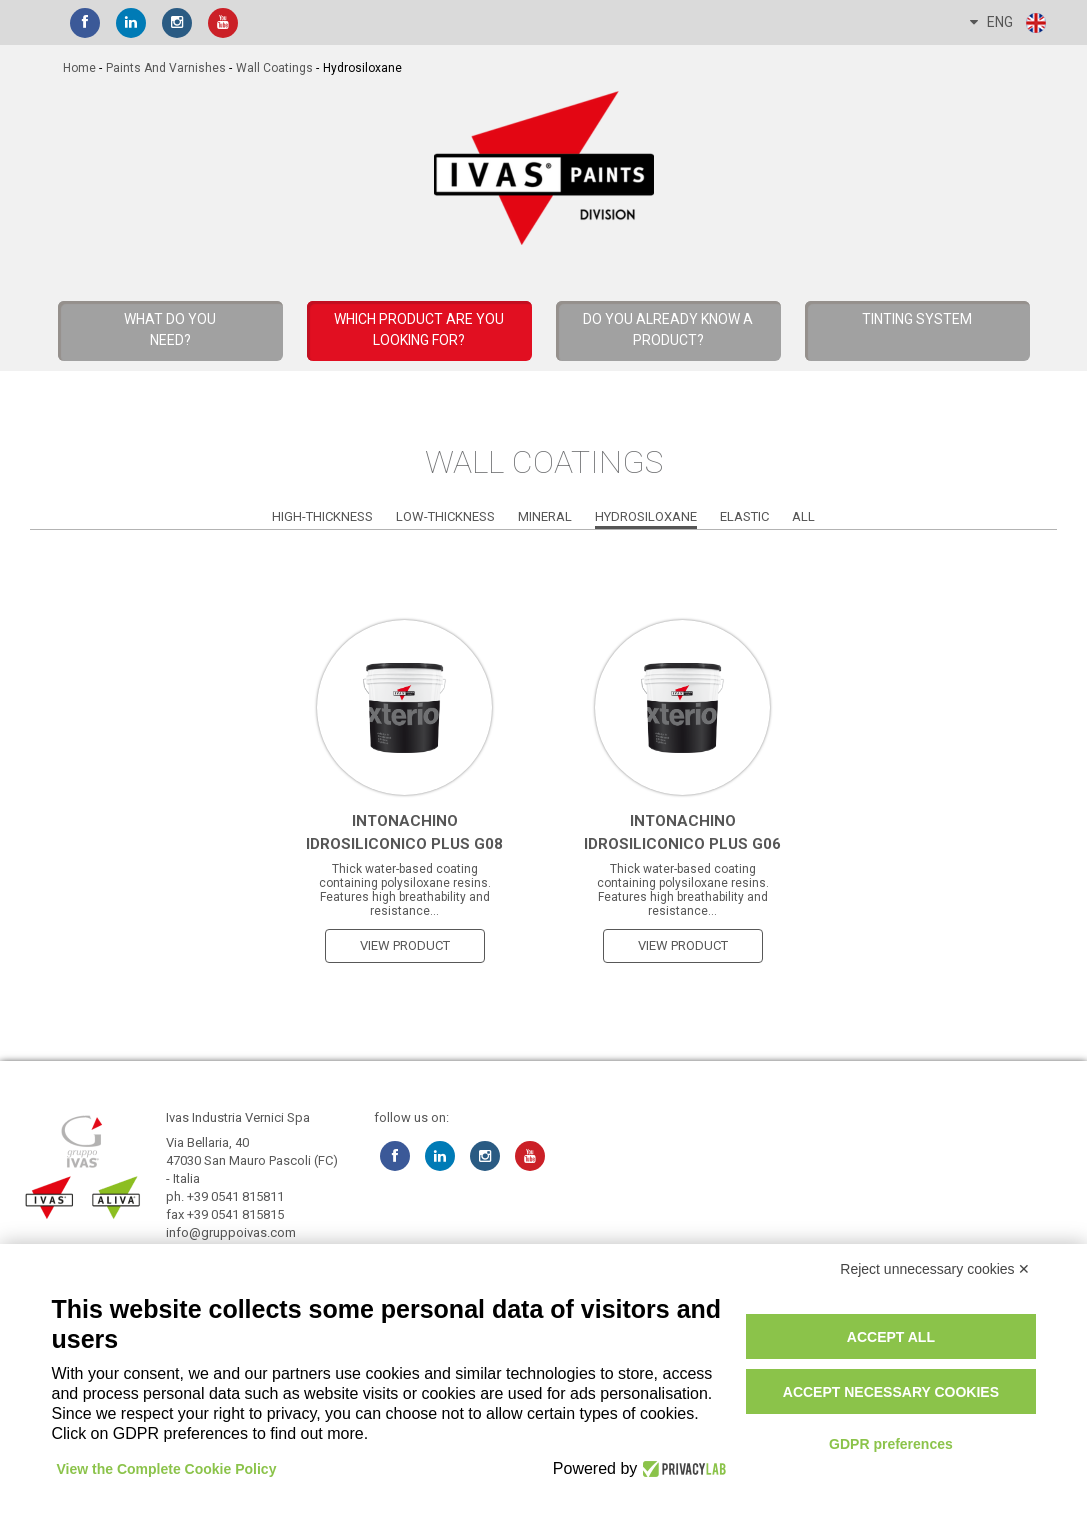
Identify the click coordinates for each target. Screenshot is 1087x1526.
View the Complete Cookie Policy (167, 1469)
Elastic (744, 516)
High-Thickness (322, 516)
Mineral (545, 516)
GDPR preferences (891, 1444)
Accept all (891, 1337)
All (803, 516)
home (79, 68)
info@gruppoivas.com (231, 1232)
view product (405, 945)
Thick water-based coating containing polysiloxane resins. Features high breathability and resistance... (405, 890)
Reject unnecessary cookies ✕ (935, 1269)
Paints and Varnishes (166, 68)
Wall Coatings (274, 68)
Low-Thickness (445, 516)
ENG (1009, 23)
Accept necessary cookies (891, 1392)
